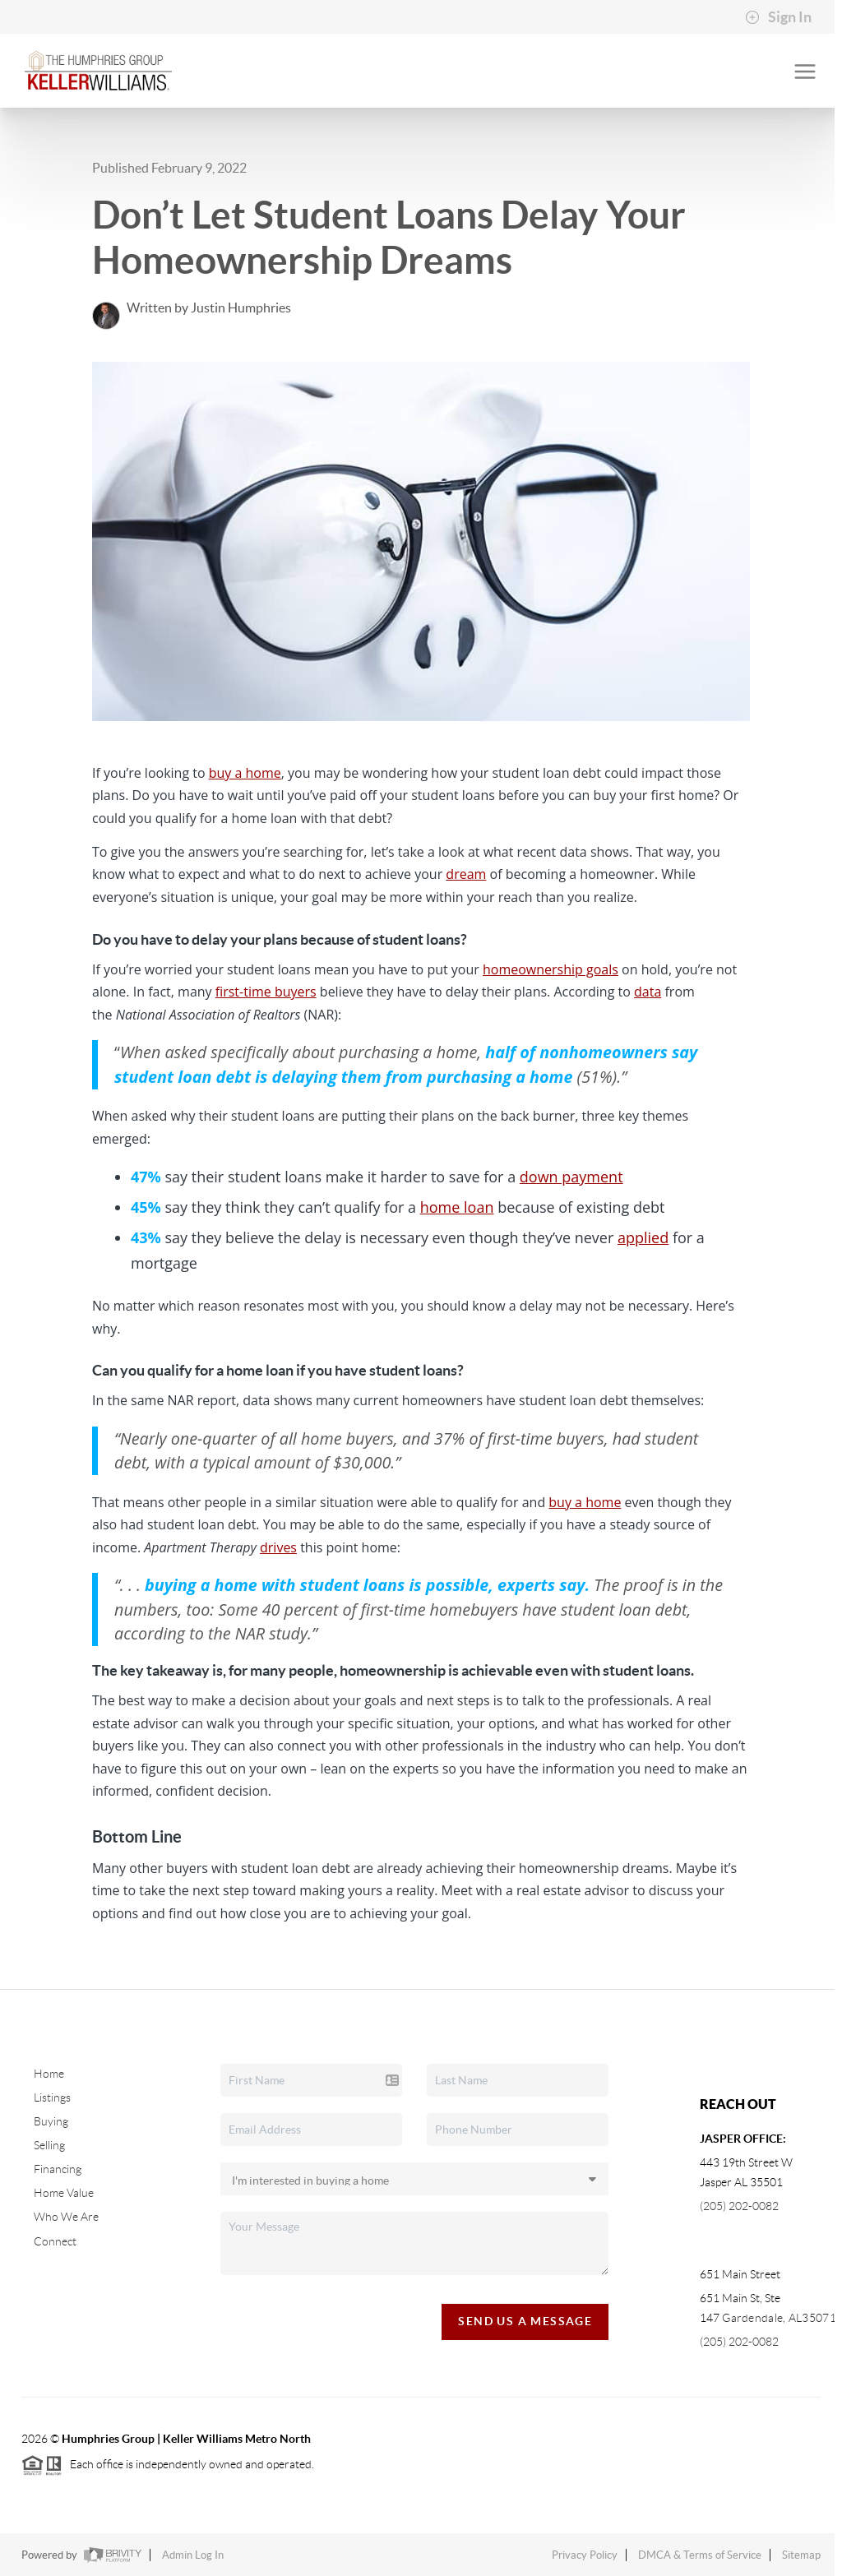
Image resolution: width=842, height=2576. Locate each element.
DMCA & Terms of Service (699, 2555)
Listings (52, 2097)
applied (643, 1237)
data (647, 992)
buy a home (245, 773)
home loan (457, 1207)
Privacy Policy (585, 2555)
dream (466, 874)
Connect (55, 2241)
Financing (57, 2169)
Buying (51, 2121)
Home (49, 2073)
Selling (49, 2145)
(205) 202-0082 (739, 2206)
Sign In (778, 17)
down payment (571, 1176)
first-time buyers (266, 992)
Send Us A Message (525, 2321)
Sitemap (801, 2555)
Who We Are (66, 2216)
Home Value (64, 2192)
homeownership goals (550, 969)
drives (278, 1547)
